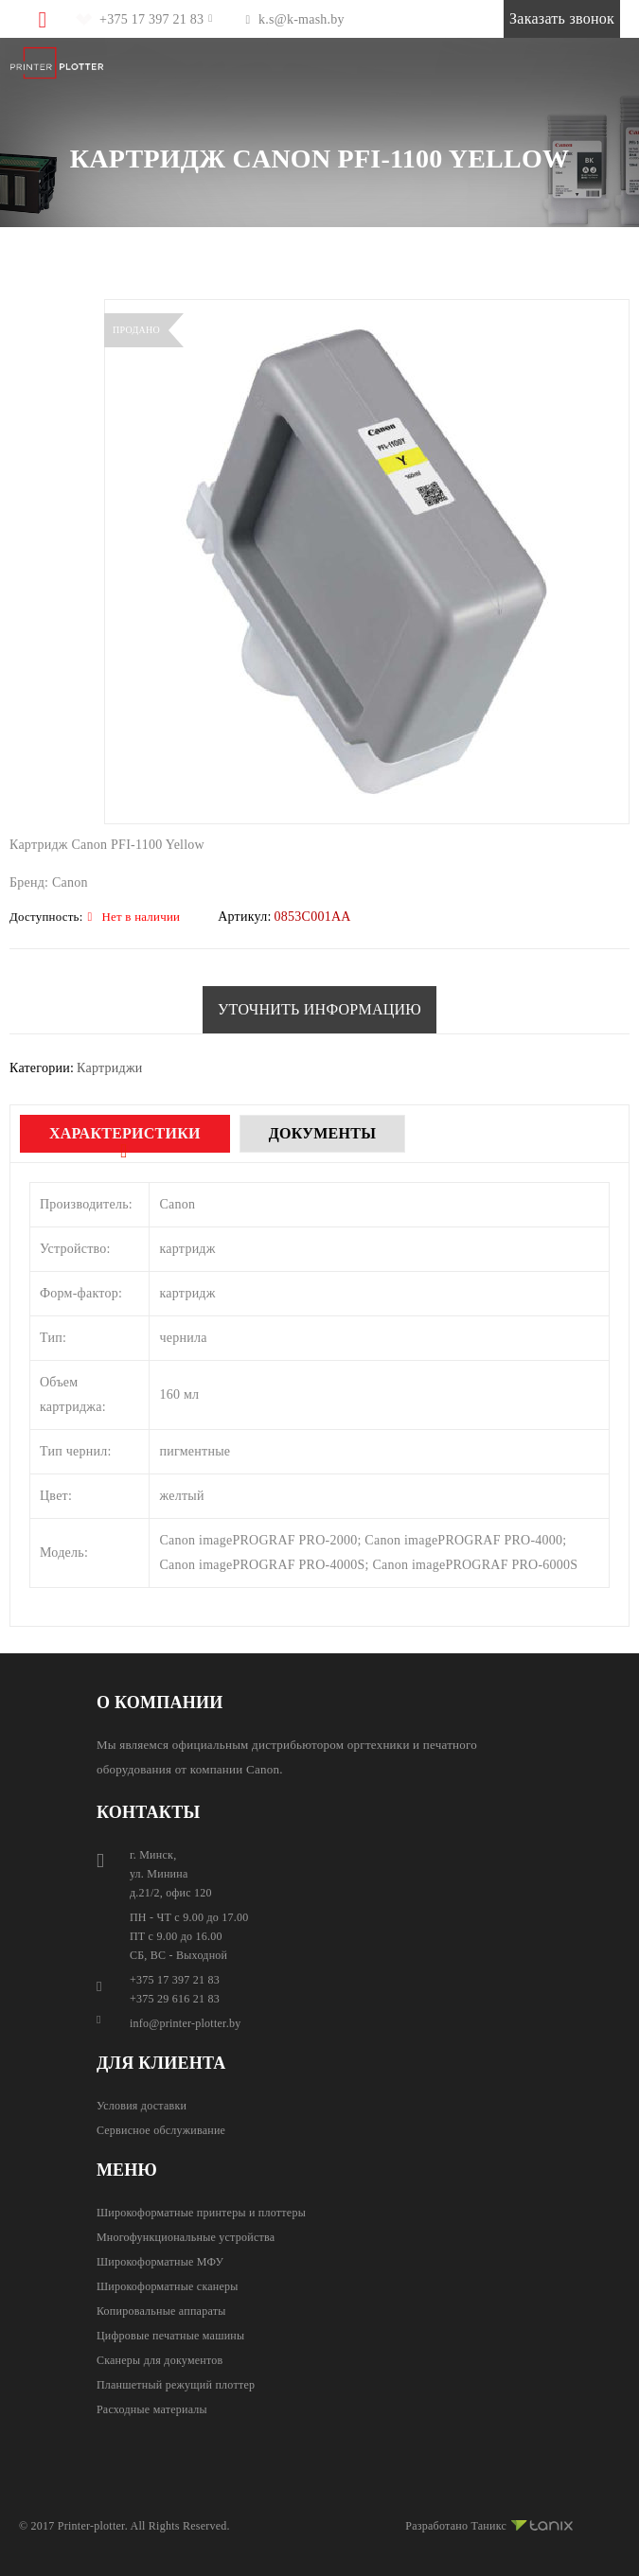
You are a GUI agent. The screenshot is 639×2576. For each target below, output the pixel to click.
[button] (319, 1009)
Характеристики (125, 1133)
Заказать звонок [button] (561, 18)
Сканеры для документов (160, 2360)
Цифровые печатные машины (170, 2335)
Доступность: (45, 917)
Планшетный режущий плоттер (176, 2384)
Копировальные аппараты (161, 2311)
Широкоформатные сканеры (168, 2286)
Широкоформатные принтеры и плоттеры (201, 2212)
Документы (322, 1133)
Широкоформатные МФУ (160, 2261)
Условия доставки (141, 2105)
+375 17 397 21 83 (151, 19)
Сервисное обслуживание (161, 2130)
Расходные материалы (152, 2409)
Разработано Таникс (489, 2523)
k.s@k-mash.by (301, 19)
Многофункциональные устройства (186, 2237)
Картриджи (110, 1068)
